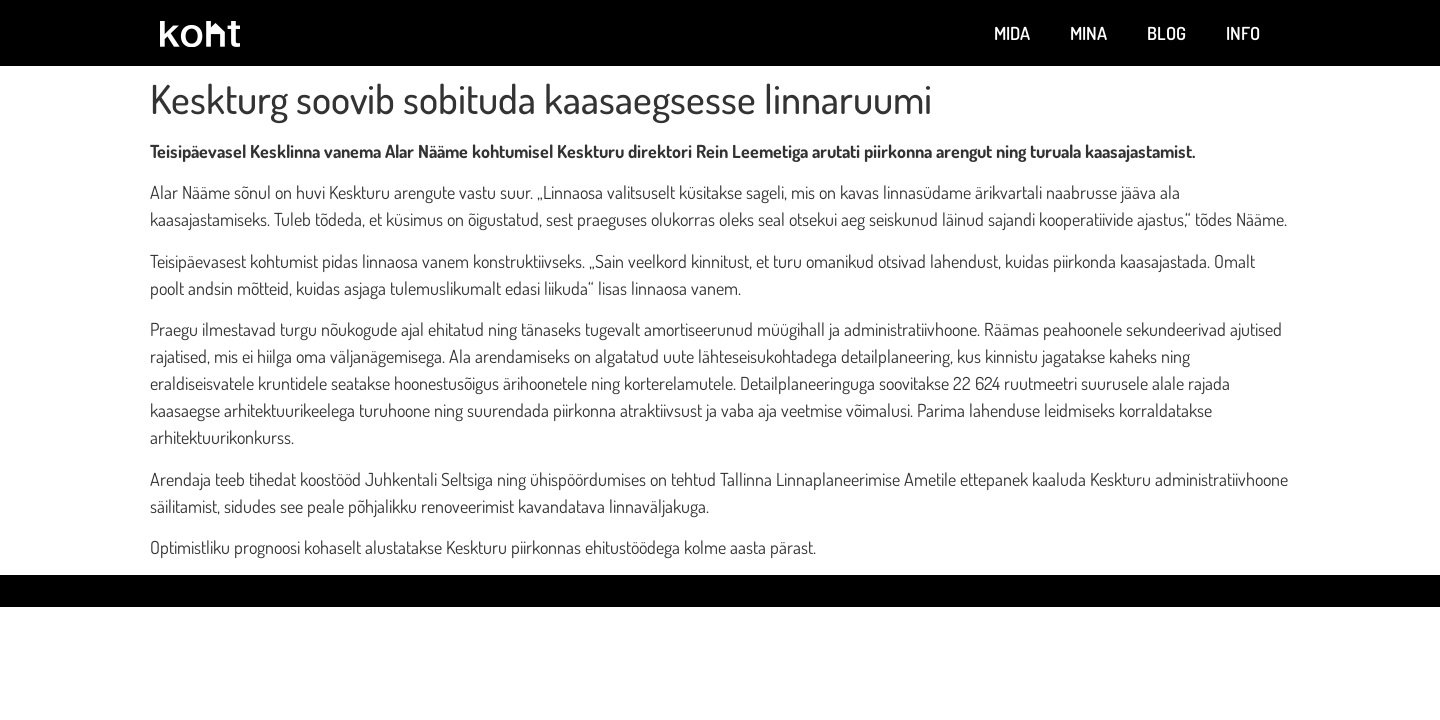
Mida (1012, 33)
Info (1243, 33)
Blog (1166, 33)
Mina (1088, 33)
